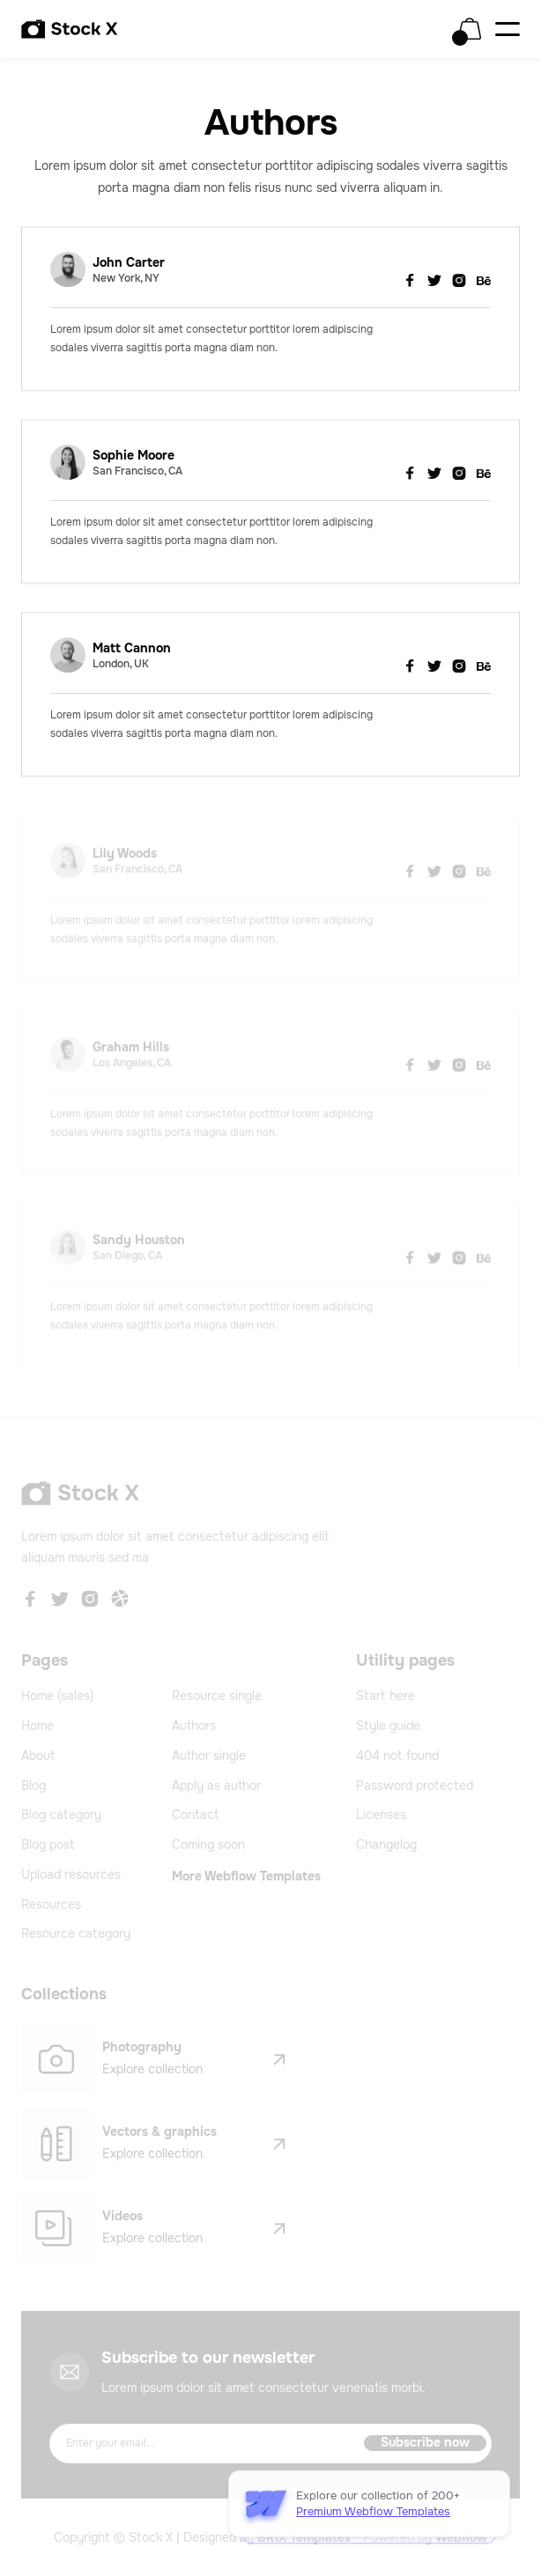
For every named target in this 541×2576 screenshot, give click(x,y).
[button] (469, 29)
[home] (69, 29)
